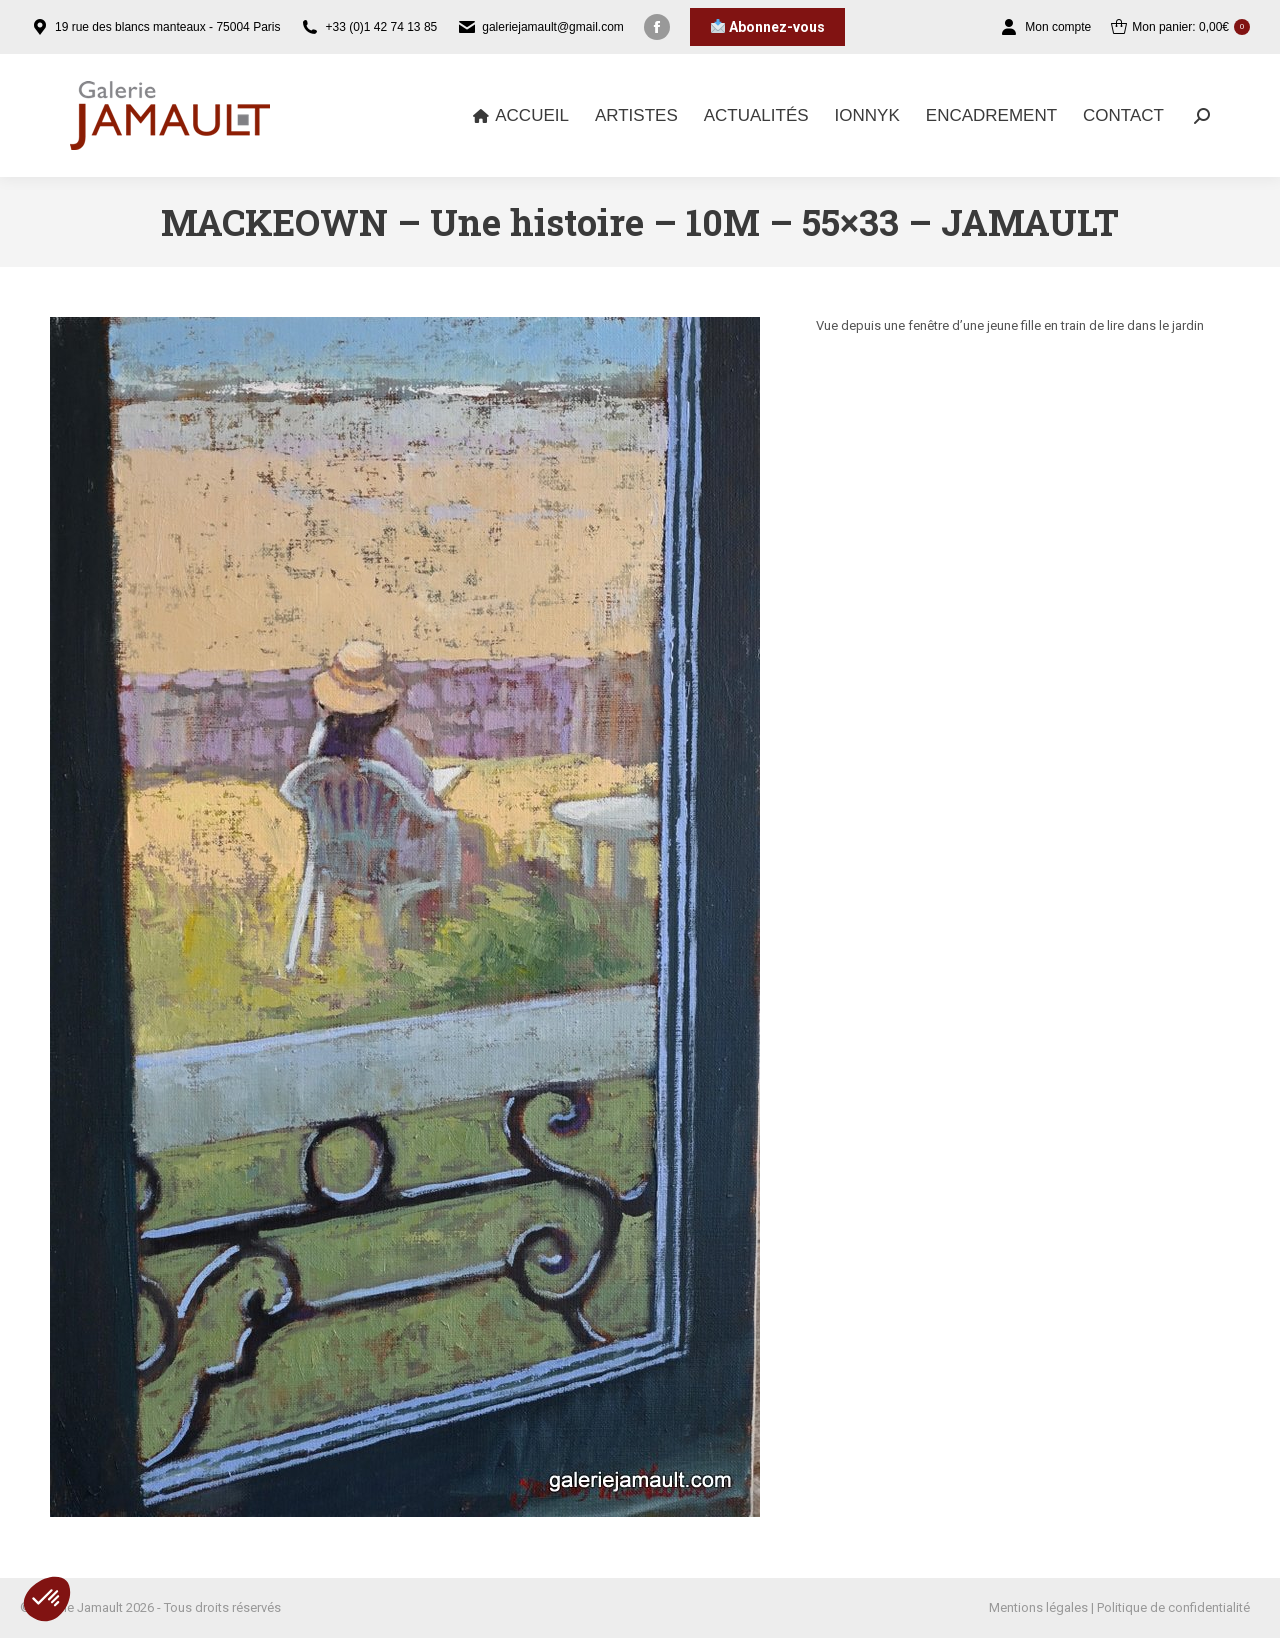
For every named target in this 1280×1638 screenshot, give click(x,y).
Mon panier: (1180, 27)
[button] (47, 1599)
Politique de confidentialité (1173, 1607)
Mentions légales (1038, 1607)
